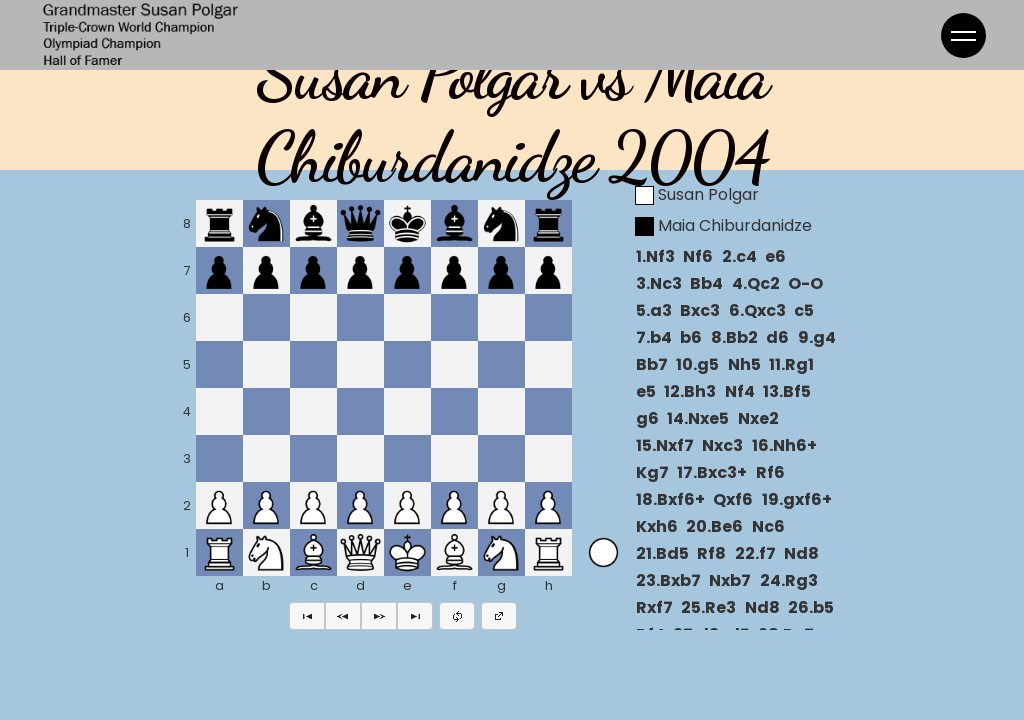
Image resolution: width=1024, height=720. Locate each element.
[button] (307, 616)
